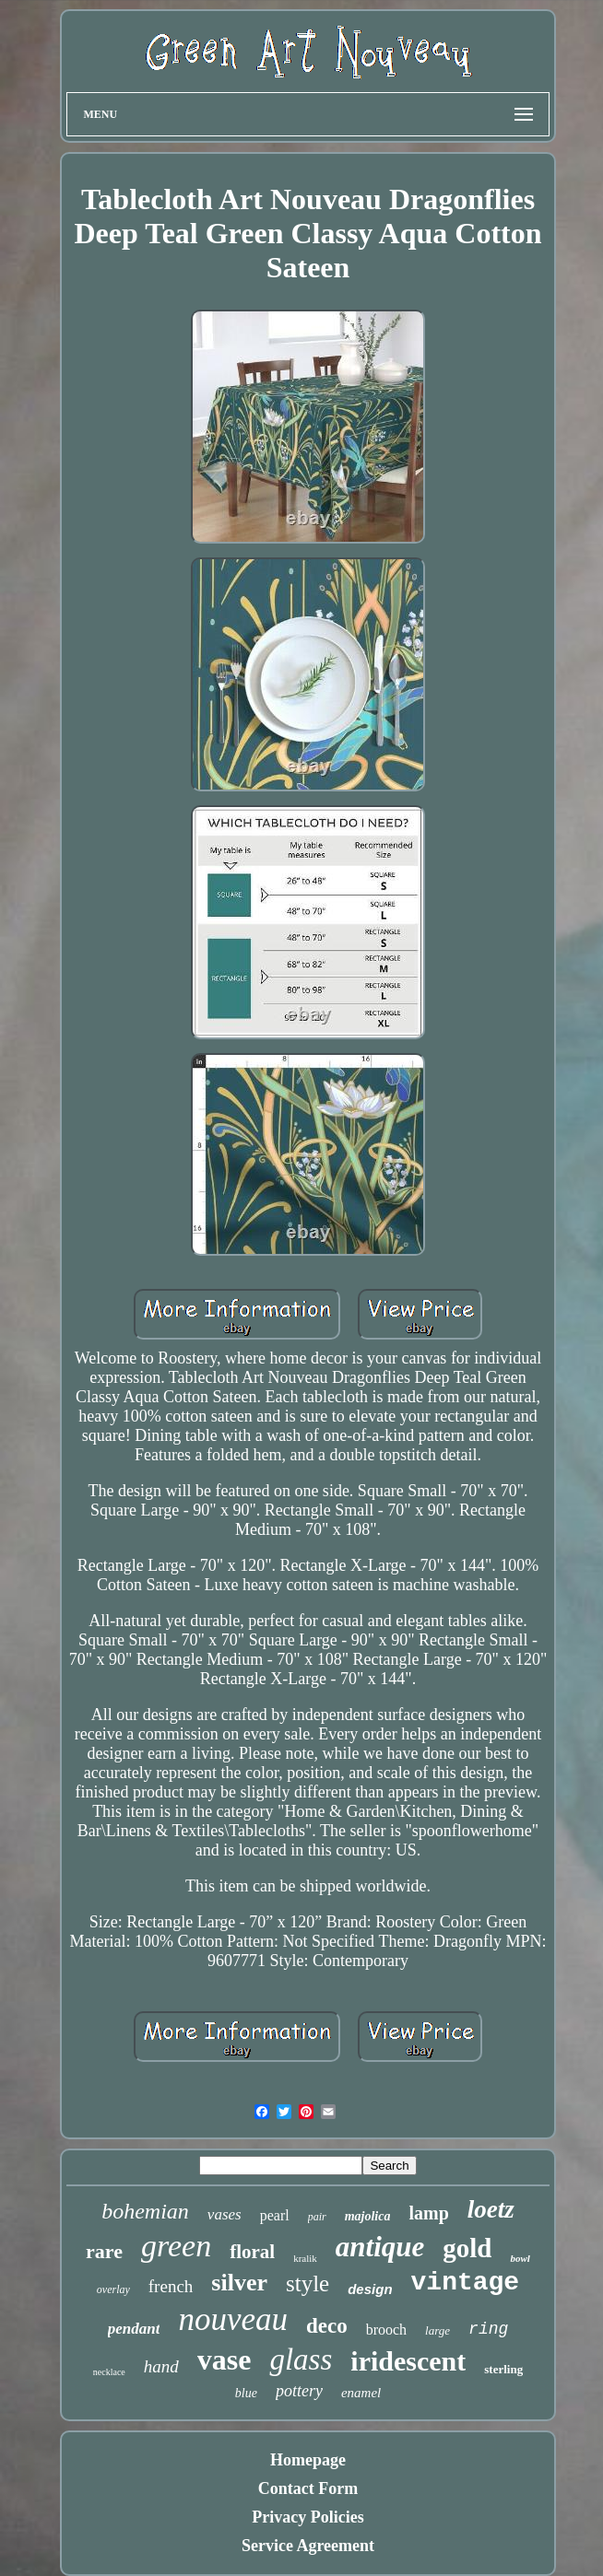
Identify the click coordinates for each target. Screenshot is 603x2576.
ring (488, 2329)
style (307, 2283)
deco (327, 2325)
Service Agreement (308, 2545)
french (171, 2286)
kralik (305, 2258)
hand (161, 2366)
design (370, 2289)
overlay (113, 2289)
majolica (368, 2216)
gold (467, 2248)
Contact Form (308, 2488)
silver (239, 2282)
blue (246, 2393)
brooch (386, 2329)
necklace (109, 2372)
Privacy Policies (307, 2517)
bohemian (145, 2211)
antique (380, 2247)
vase (224, 2359)
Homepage (308, 2460)
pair (317, 2216)
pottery (299, 2391)
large (437, 2330)
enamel (361, 2392)
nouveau (233, 2319)
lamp (428, 2213)
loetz (490, 2209)
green (176, 2246)
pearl (275, 2215)
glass (300, 2359)
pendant (134, 2328)
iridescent (408, 2361)
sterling (503, 2369)
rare (104, 2251)
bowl (519, 2258)
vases (224, 2214)
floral (252, 2252)
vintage (465, 2282)
